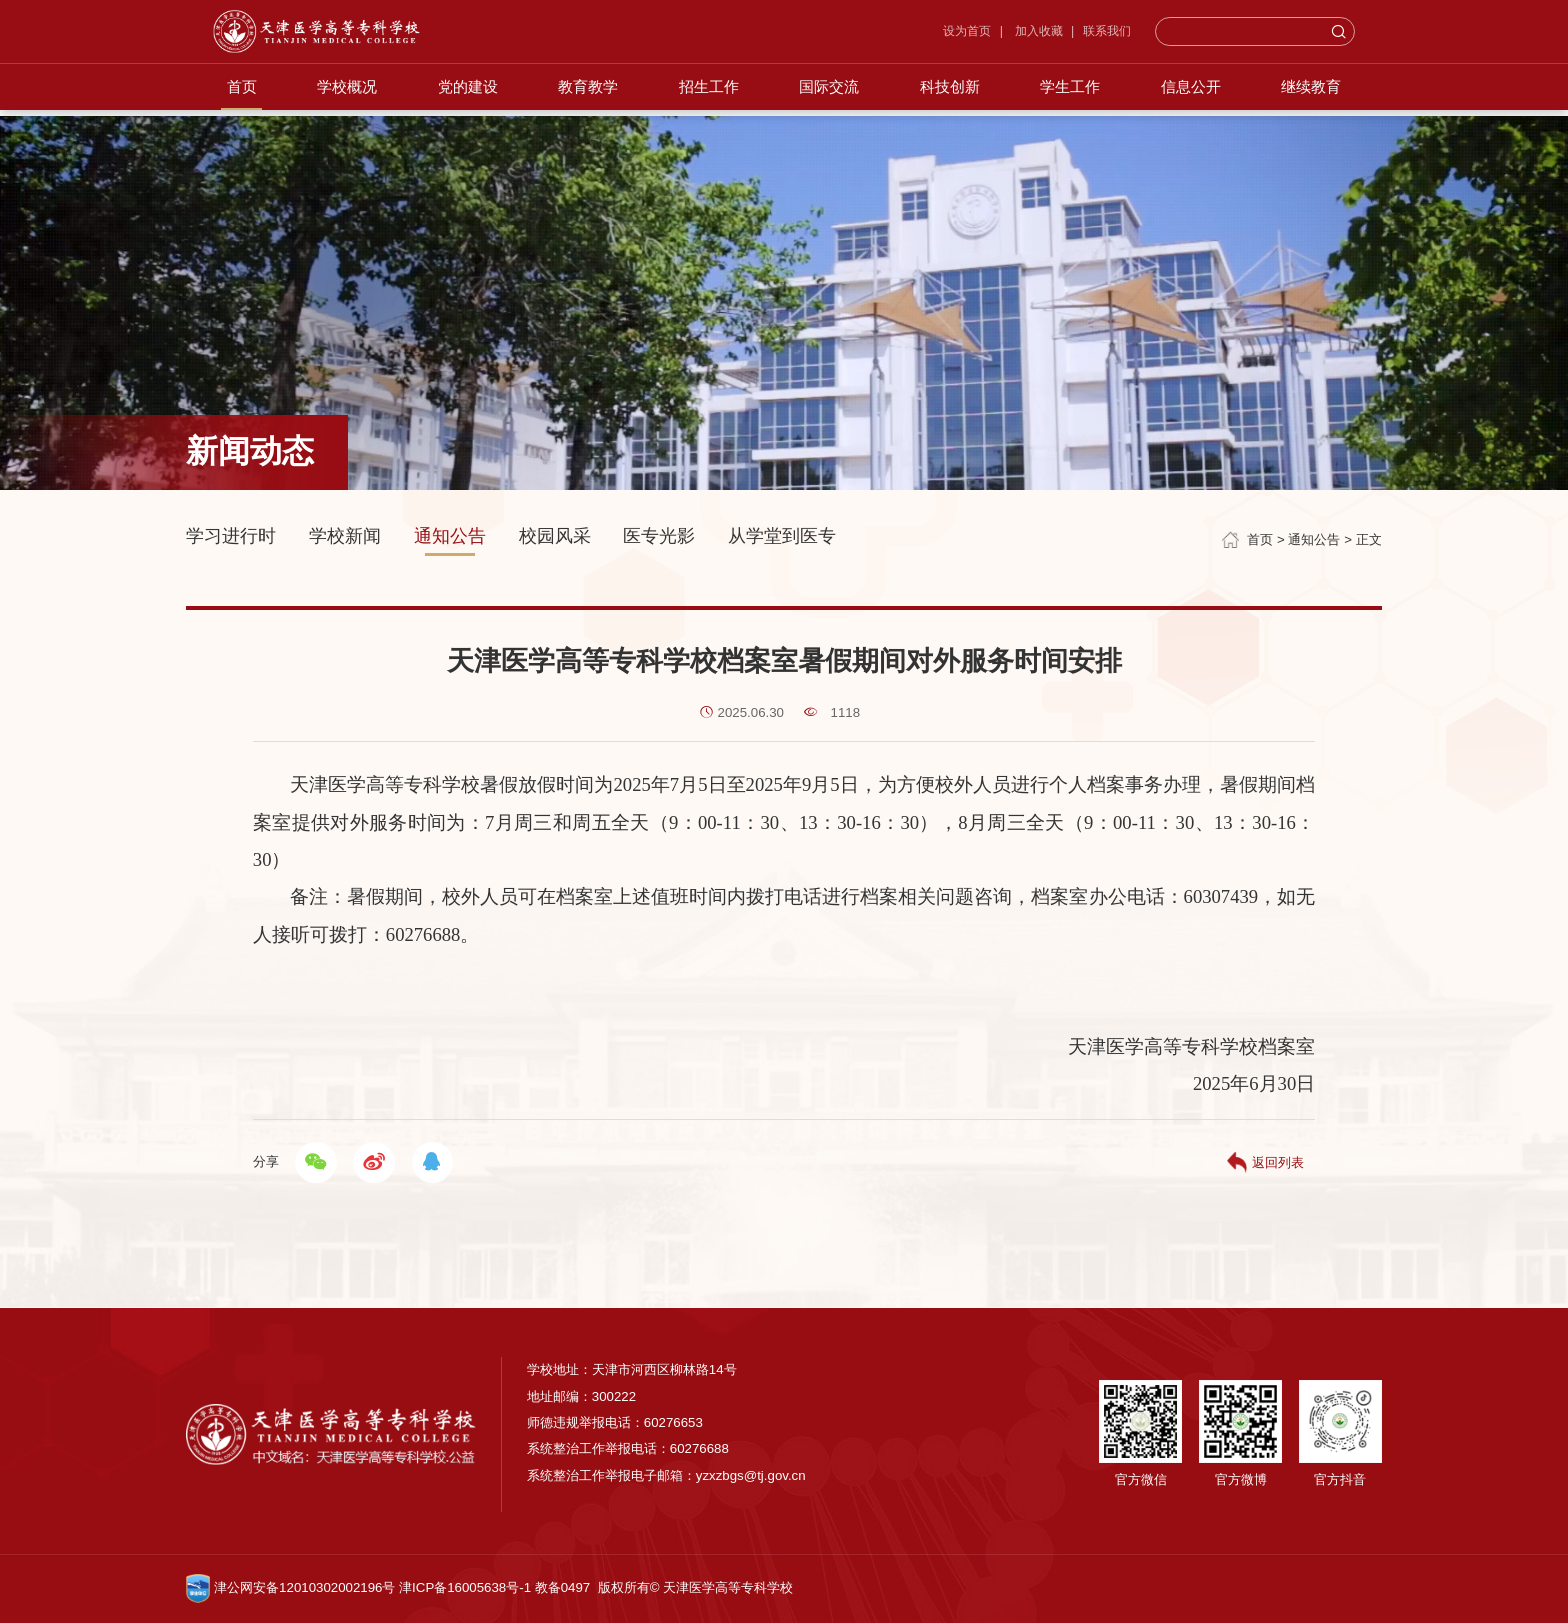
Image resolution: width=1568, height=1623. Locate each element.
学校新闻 (345, 535)
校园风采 (555, 535)
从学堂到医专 (782, 535)
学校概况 (336, 100)
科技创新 (953, 100)
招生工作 (706, 100)
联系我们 (1134, 37)
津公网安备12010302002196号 (290, 1587)
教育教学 (583, 100)
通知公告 (450, 535)
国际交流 (830, 100)
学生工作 (1077, 100)
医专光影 (659, 535)
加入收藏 (1063, 37)
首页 (228, 100)
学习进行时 (231, 535)
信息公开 (1200, 100)
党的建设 (459, 100)
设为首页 (994, 37)
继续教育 (1324, 100)
